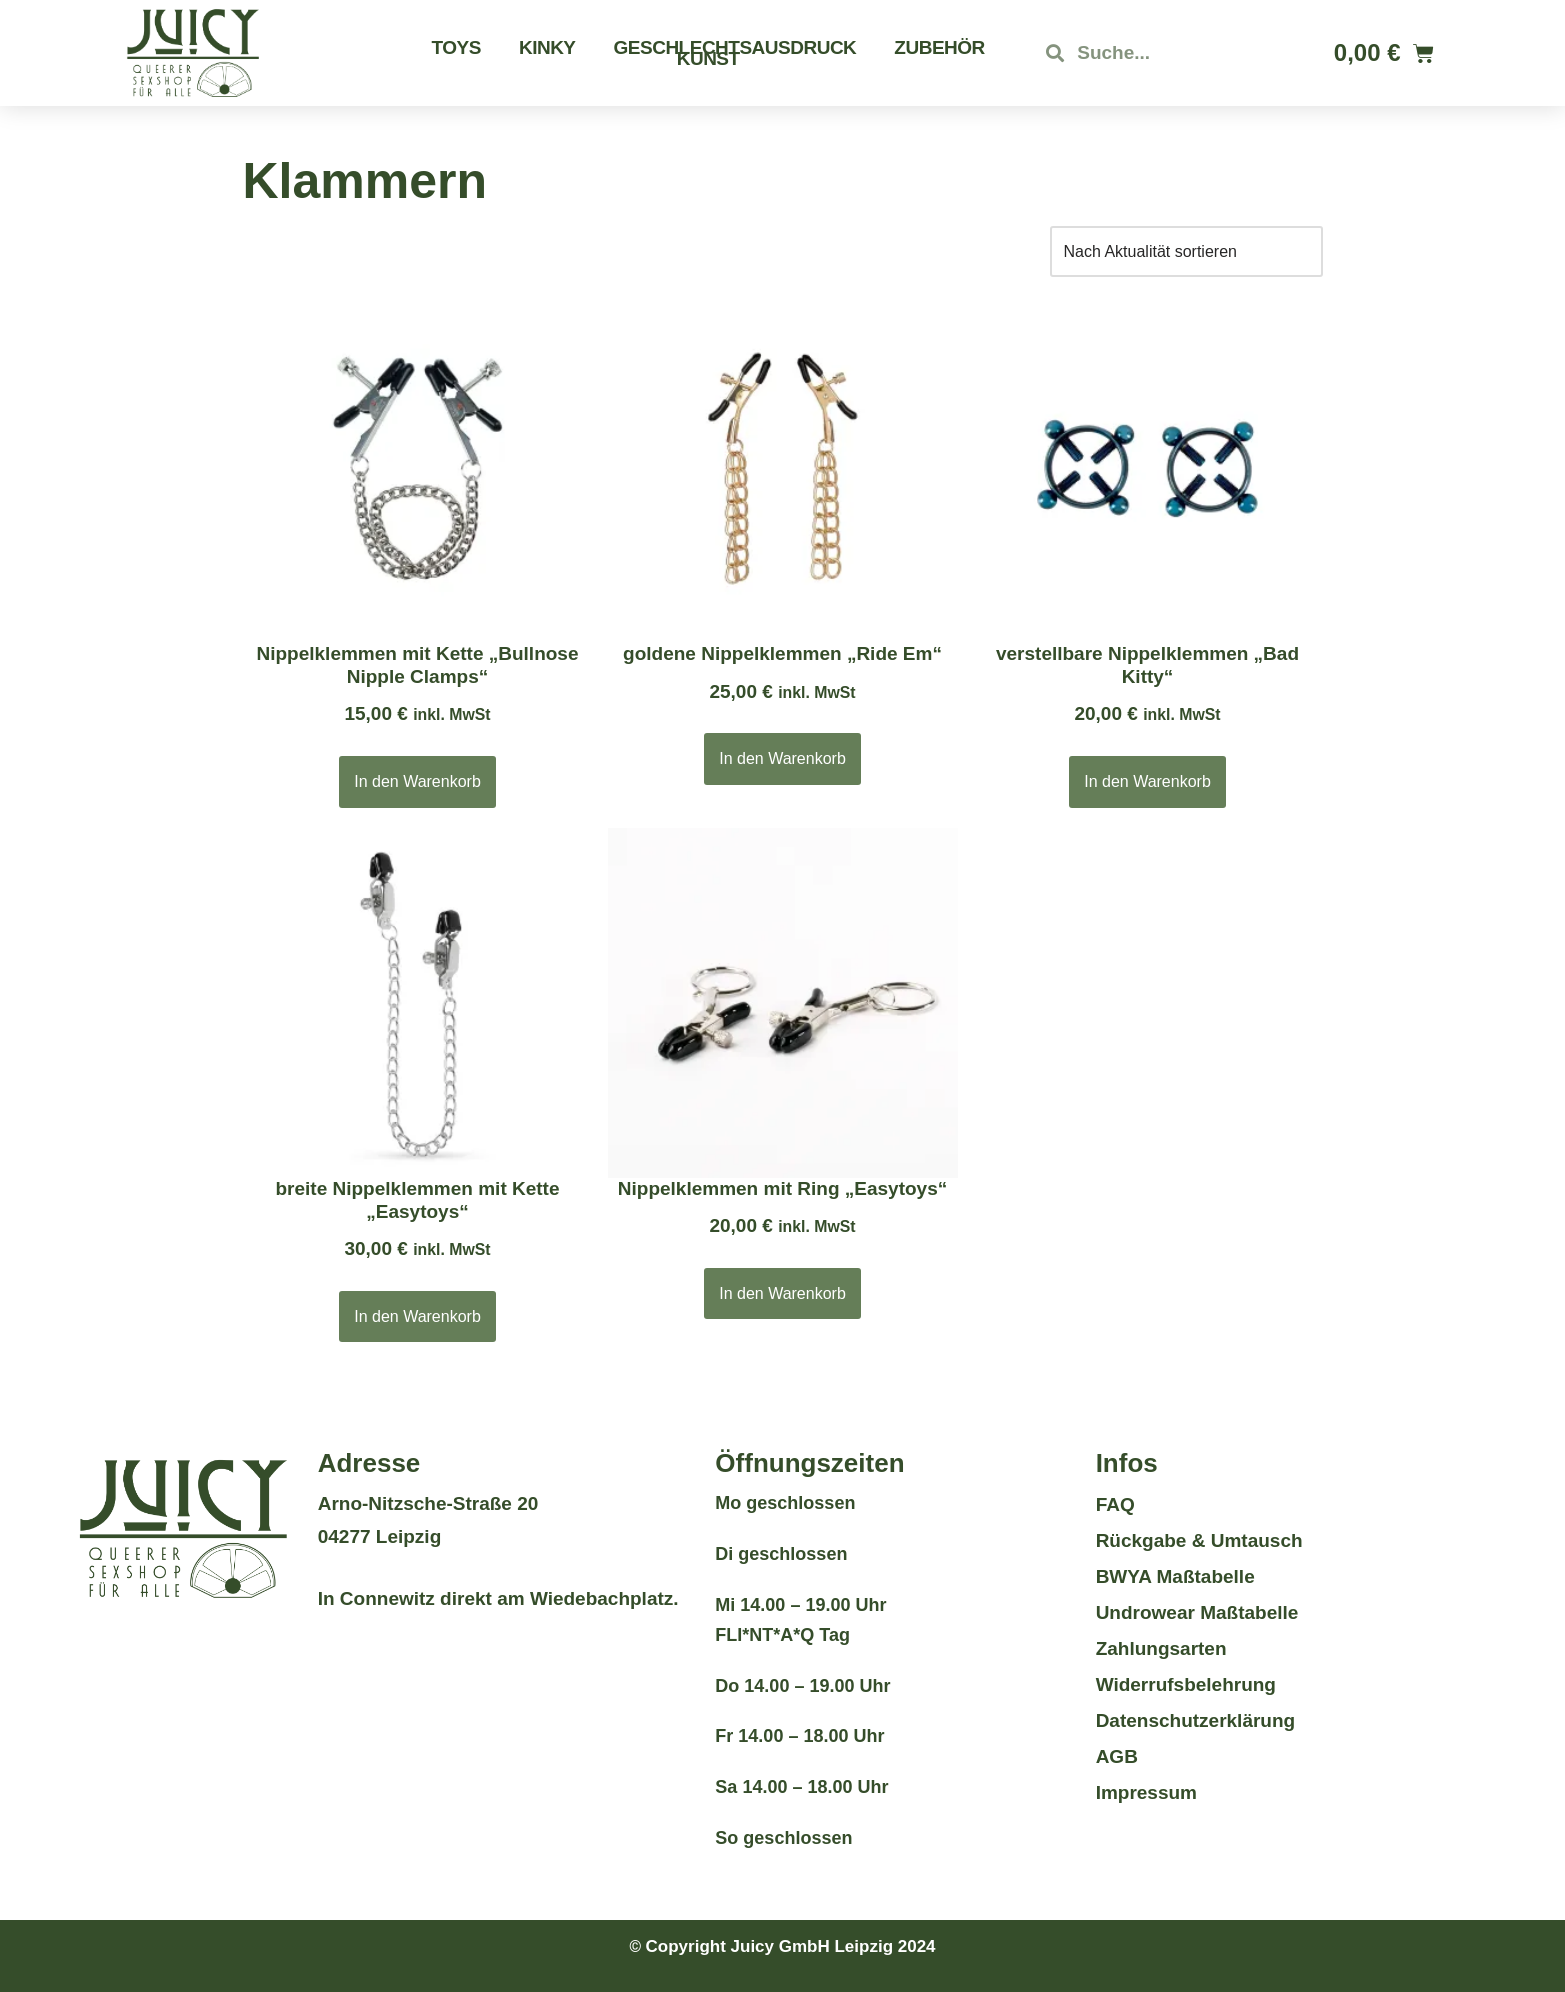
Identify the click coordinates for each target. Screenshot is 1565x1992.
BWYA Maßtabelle (1175, 1576)
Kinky (547, 47)
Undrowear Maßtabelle (1197, 1612)
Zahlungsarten (1161, 1648)
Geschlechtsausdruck (735, 47)
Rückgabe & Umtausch (1199, 1540)
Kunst (708, 58)
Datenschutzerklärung (1196, 1720)
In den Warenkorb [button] (417, 781)
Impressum (1146, 1792)
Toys (456, 47)
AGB (1117, 1756)
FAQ (1115, 1504)
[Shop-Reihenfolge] (1186, 251)
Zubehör (939, 47)
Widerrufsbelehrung (1186, 1684)
